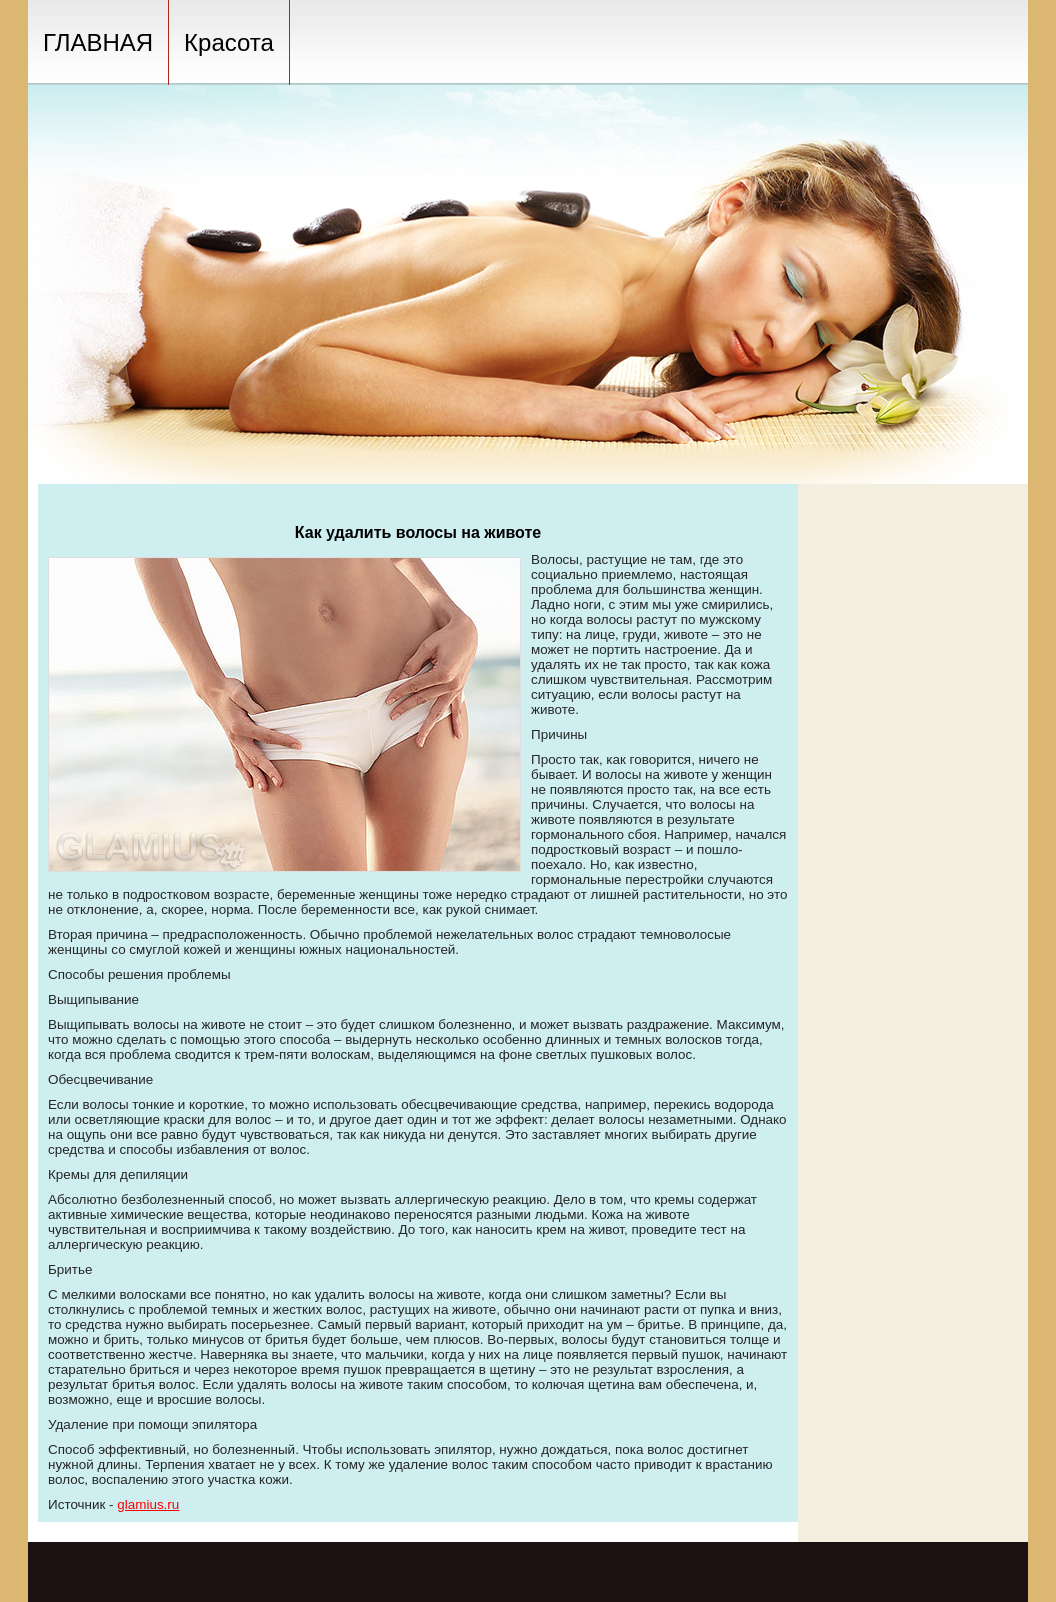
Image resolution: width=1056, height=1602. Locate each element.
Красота (229, 42)
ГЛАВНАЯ (98, 42)
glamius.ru (148, 1504)
